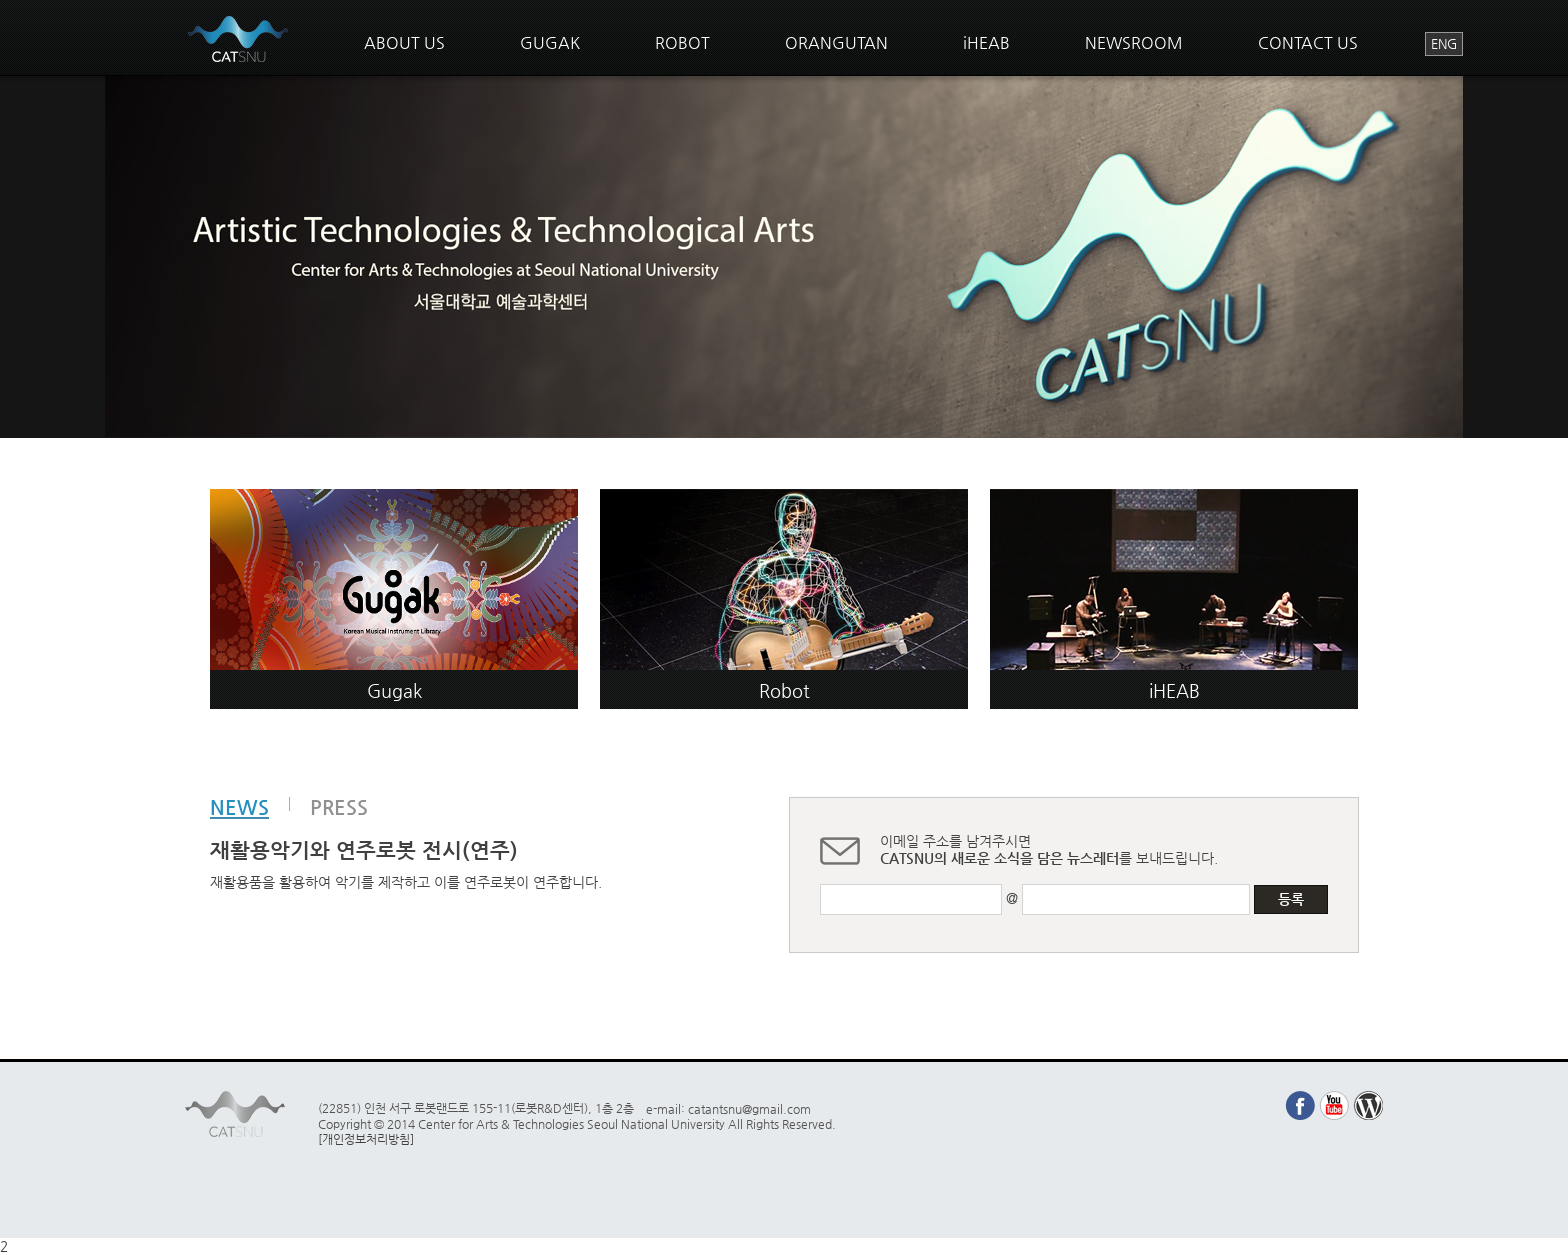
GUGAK (550, 42)
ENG (1444, 43)
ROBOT (682, 42)
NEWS (239, 808)
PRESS (339, 807)
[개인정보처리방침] (366, 1139)
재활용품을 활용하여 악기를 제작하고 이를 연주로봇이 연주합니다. (406, 882)
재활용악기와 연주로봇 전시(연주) (364, 850)
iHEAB (986, 42)
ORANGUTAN (836, 42)
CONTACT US (1308, 42)
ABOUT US (404, 42)
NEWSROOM (1134, 42)
